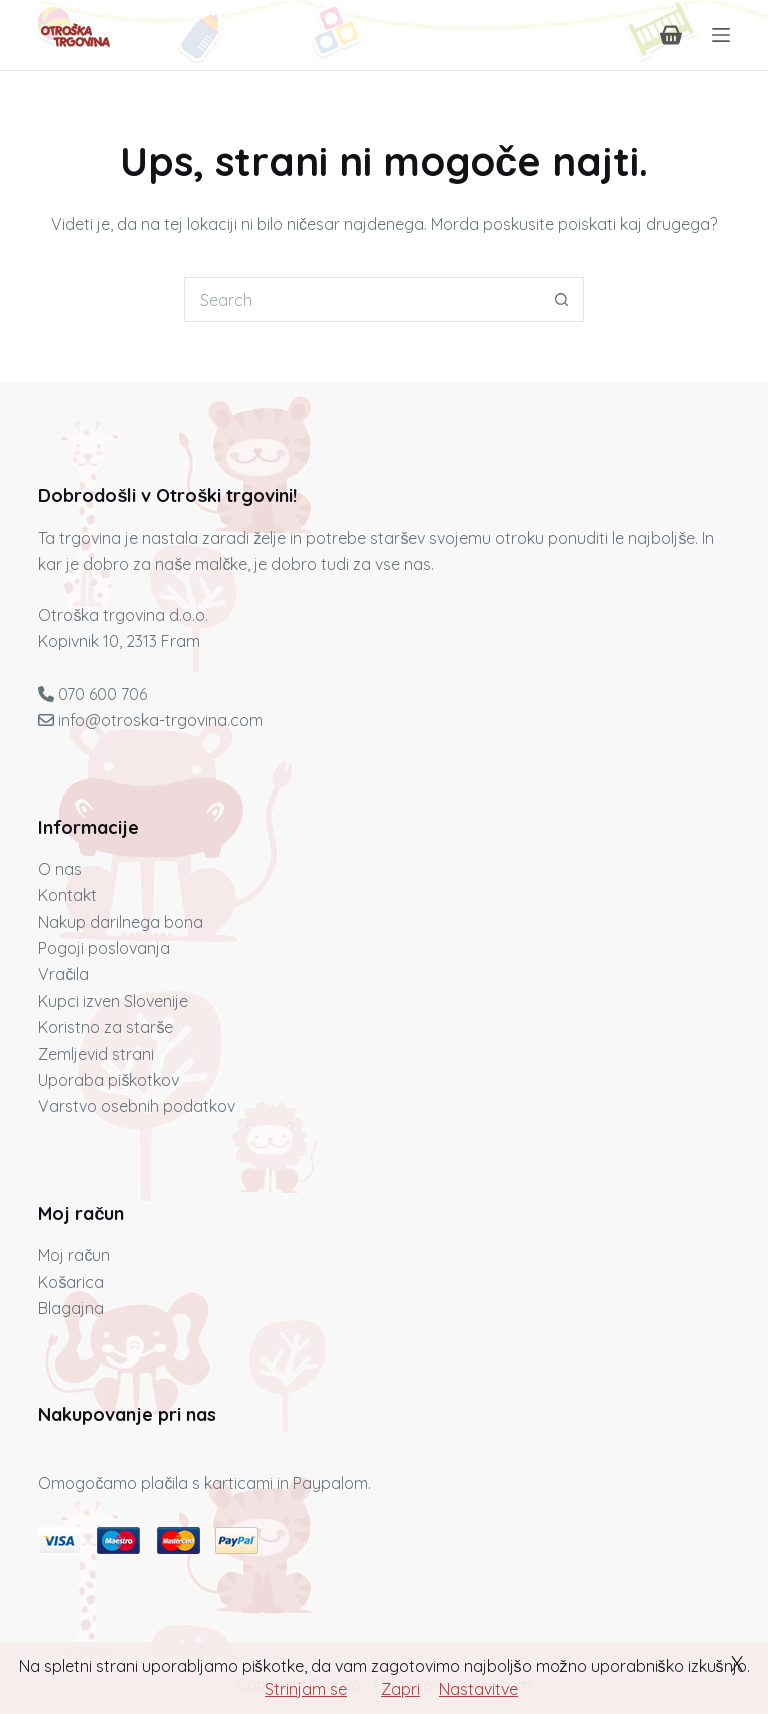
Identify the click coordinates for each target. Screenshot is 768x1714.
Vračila (63, 974)
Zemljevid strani (96, 1054)
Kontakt (67, 895)
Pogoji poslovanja (104, 948)
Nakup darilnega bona (120, 922)
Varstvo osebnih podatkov (136, 1106)
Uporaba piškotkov (108, 1080)
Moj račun (74, 1255)
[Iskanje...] (361, 299)
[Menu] (721, 35)
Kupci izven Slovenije (113, 1001)
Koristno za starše (105, 1027)
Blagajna (71, 1308)
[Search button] (561, 299)
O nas (60, 869)
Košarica (71, 1282)
